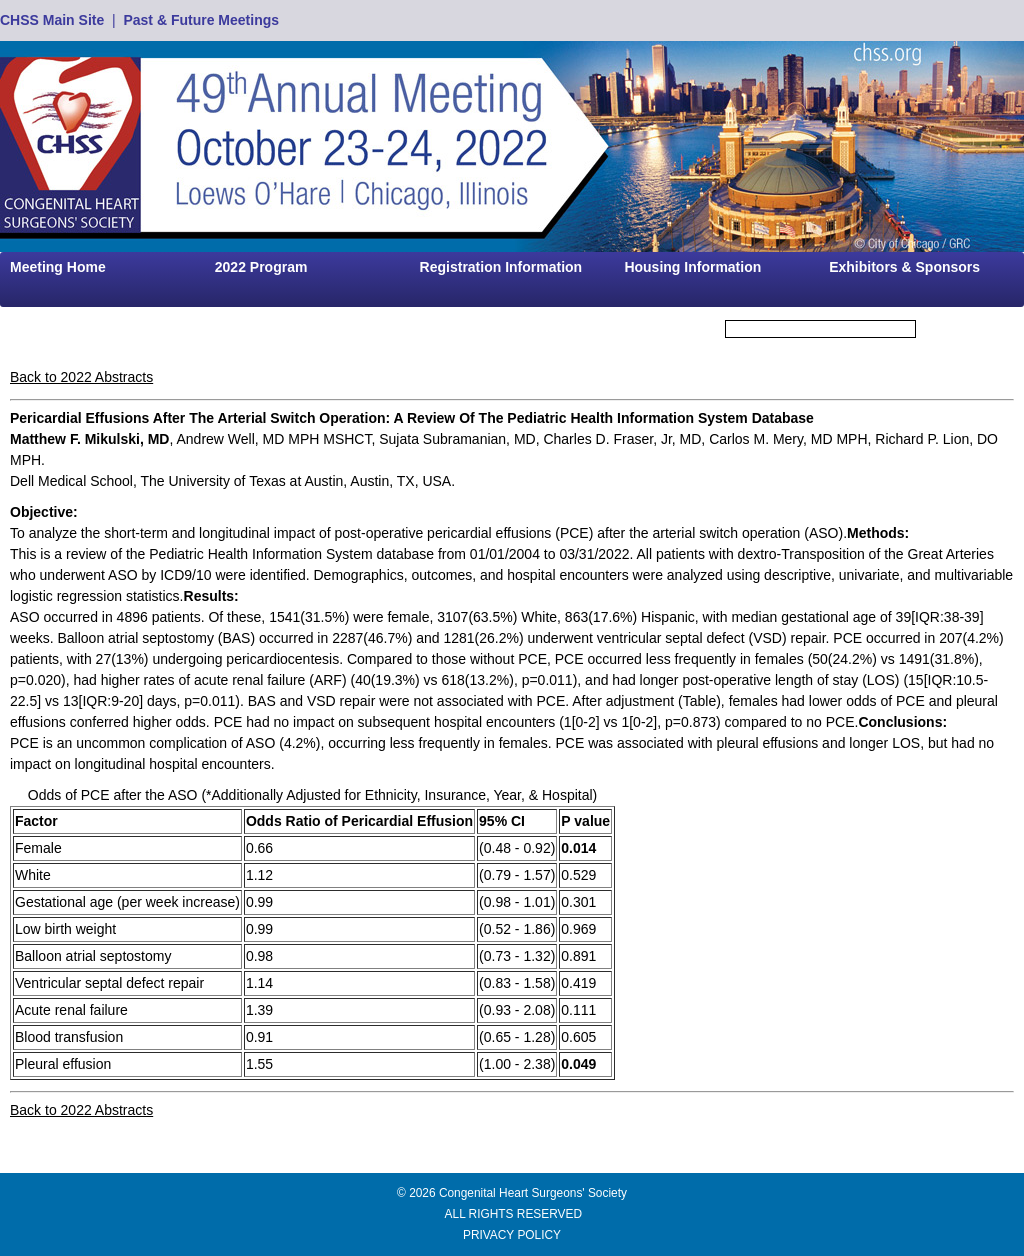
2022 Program (261, 267)
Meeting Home (58, 267)
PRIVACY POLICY (512, 1235)
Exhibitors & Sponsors (904, 267)
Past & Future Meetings (201, 20)
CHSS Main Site (52, 20)
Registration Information (501, 267)
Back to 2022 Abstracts (81, 377)
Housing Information (692, 267)
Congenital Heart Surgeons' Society (533, 1193)
